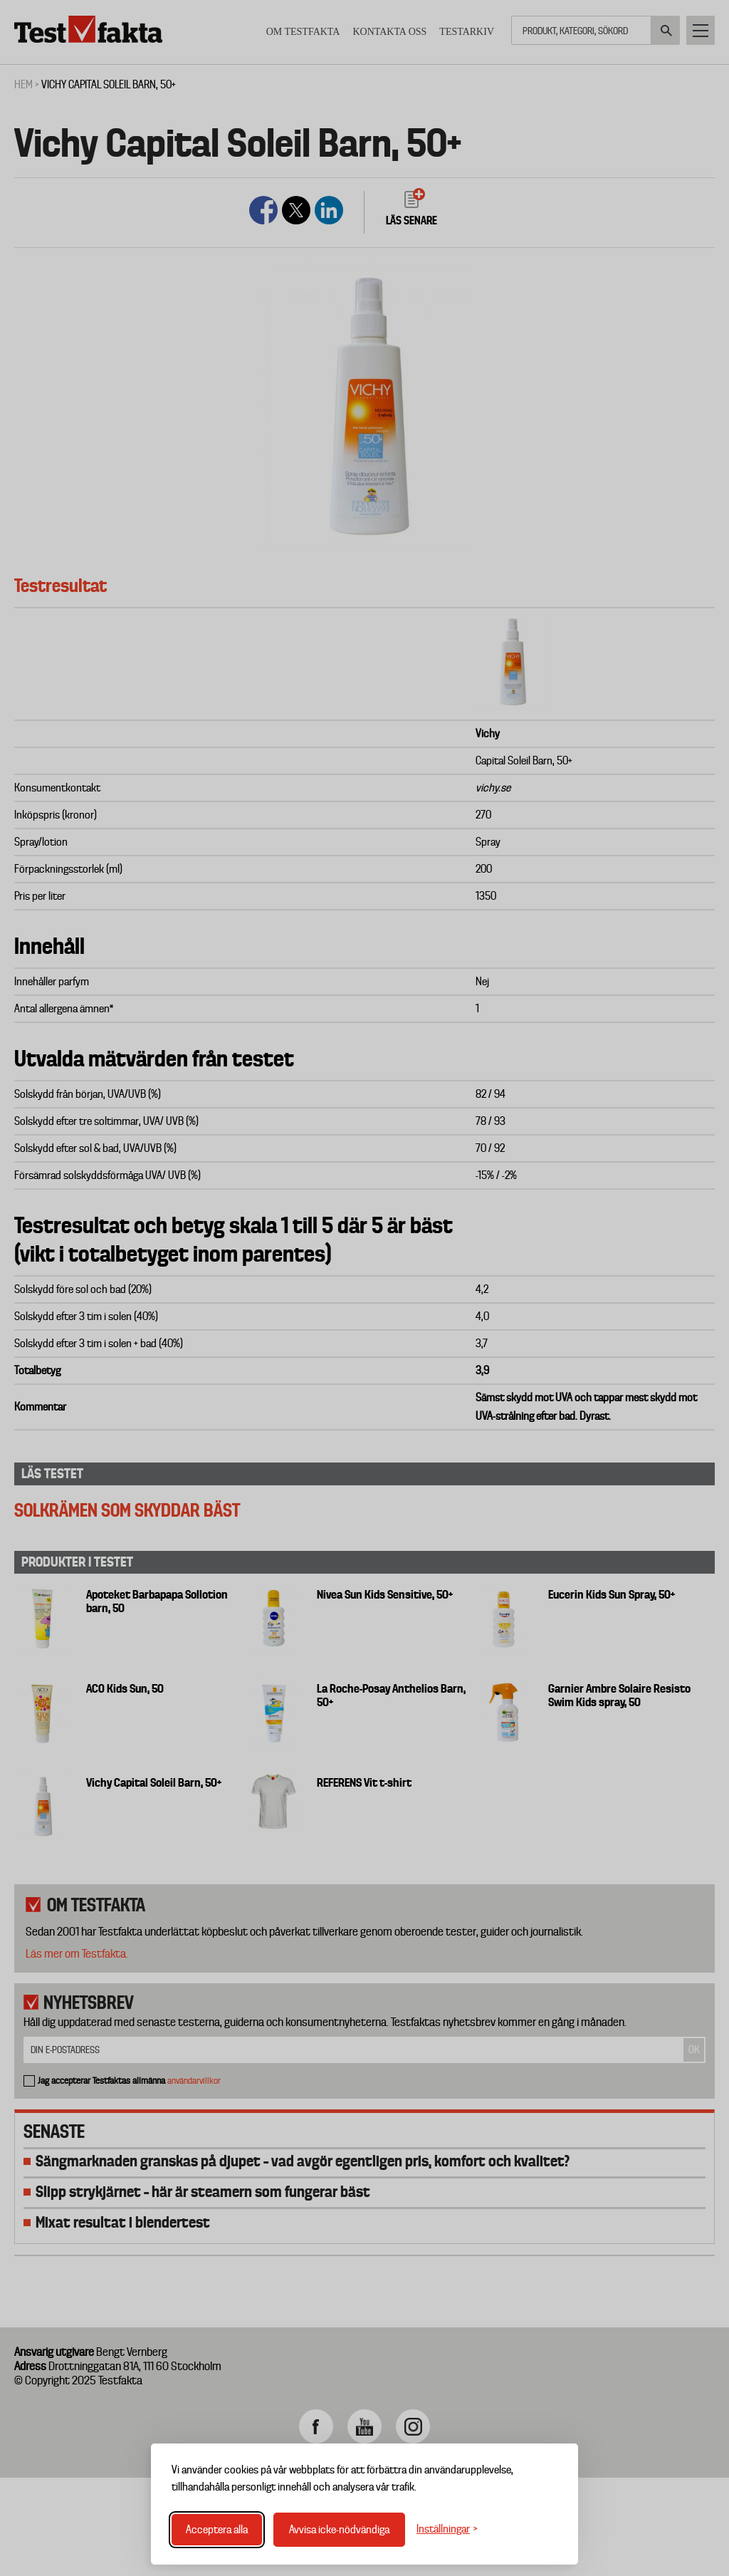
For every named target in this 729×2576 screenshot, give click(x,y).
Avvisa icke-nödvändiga (339, 2529)
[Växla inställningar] (447, 2529)
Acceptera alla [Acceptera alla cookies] (217, 2529)
